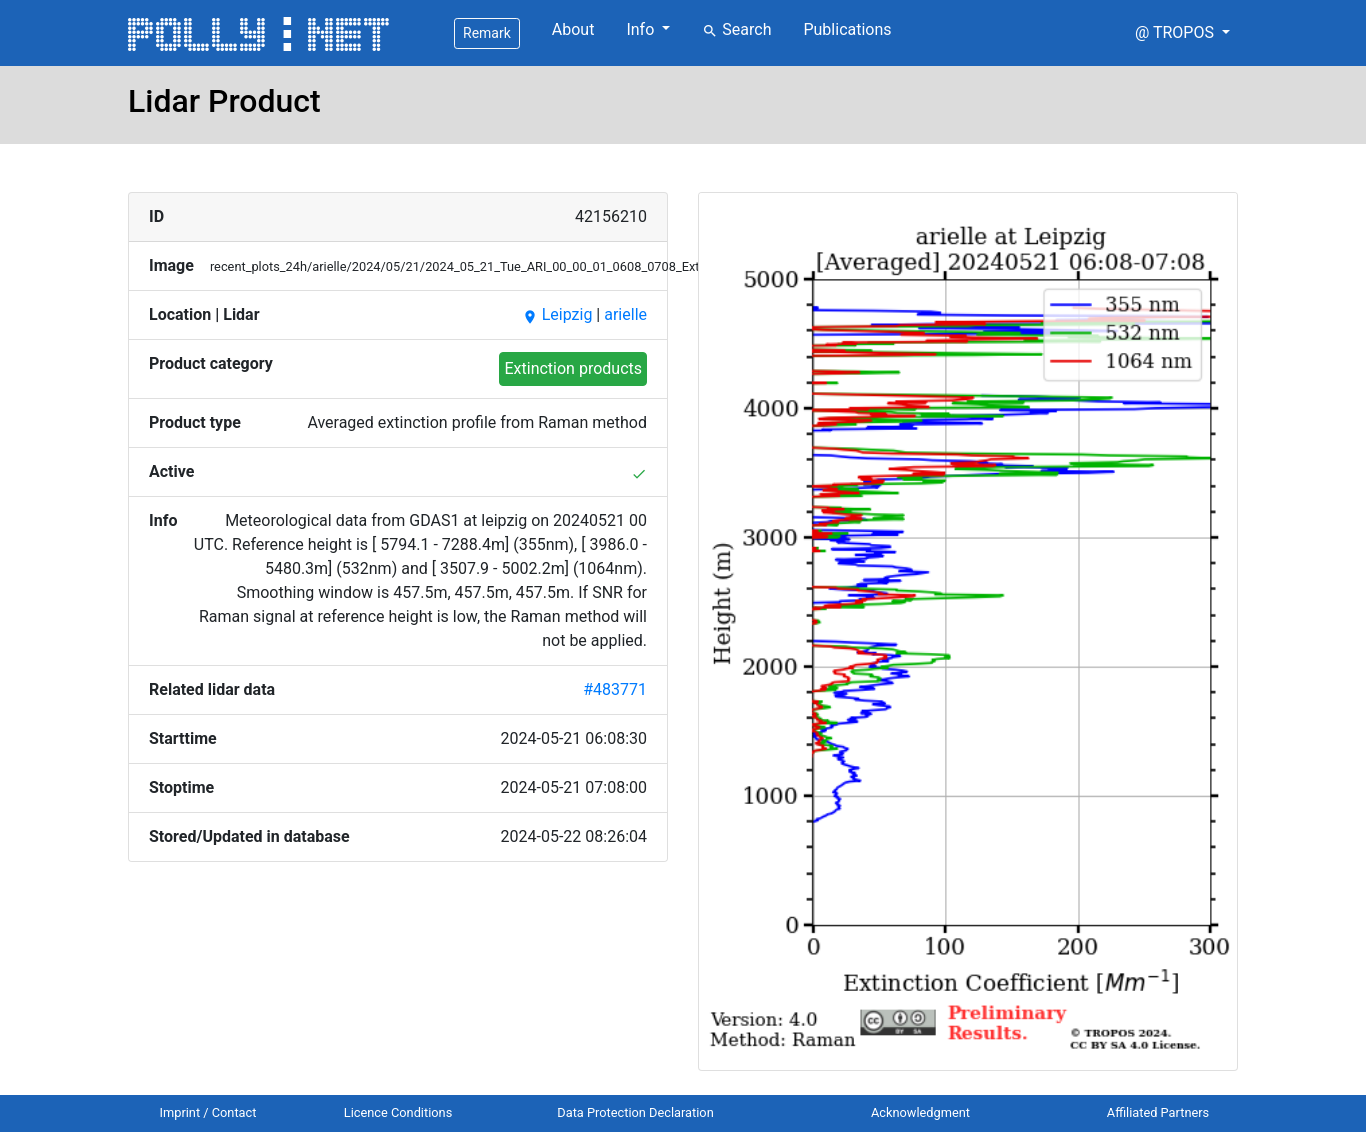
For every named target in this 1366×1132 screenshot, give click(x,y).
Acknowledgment (920, 1112)
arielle (625, 314)
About (573, 29)
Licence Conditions (398, 1112)
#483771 (615, 689)
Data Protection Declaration (635, 1112)
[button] (1182, 33)
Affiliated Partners (1158, 1112)
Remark (487, 33)
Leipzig (557, 314)
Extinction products (573, 368)
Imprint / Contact (208, 1112)
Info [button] (642, 29)
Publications (847, 29)
